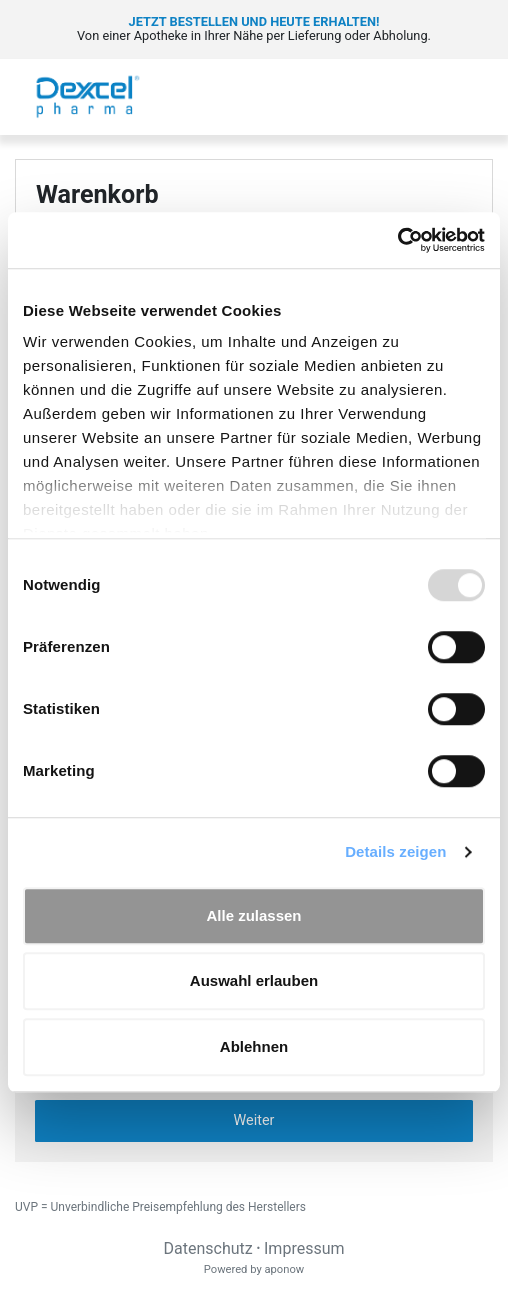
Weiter (254, 1120)
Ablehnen (254, 1046)
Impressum (304, 1248)
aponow (284, 1269)
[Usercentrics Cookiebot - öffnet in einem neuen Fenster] (397, 240)
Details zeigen (395, 851)
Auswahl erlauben (254, 980)
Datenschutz (207, 1248)
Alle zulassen (253, 915)
